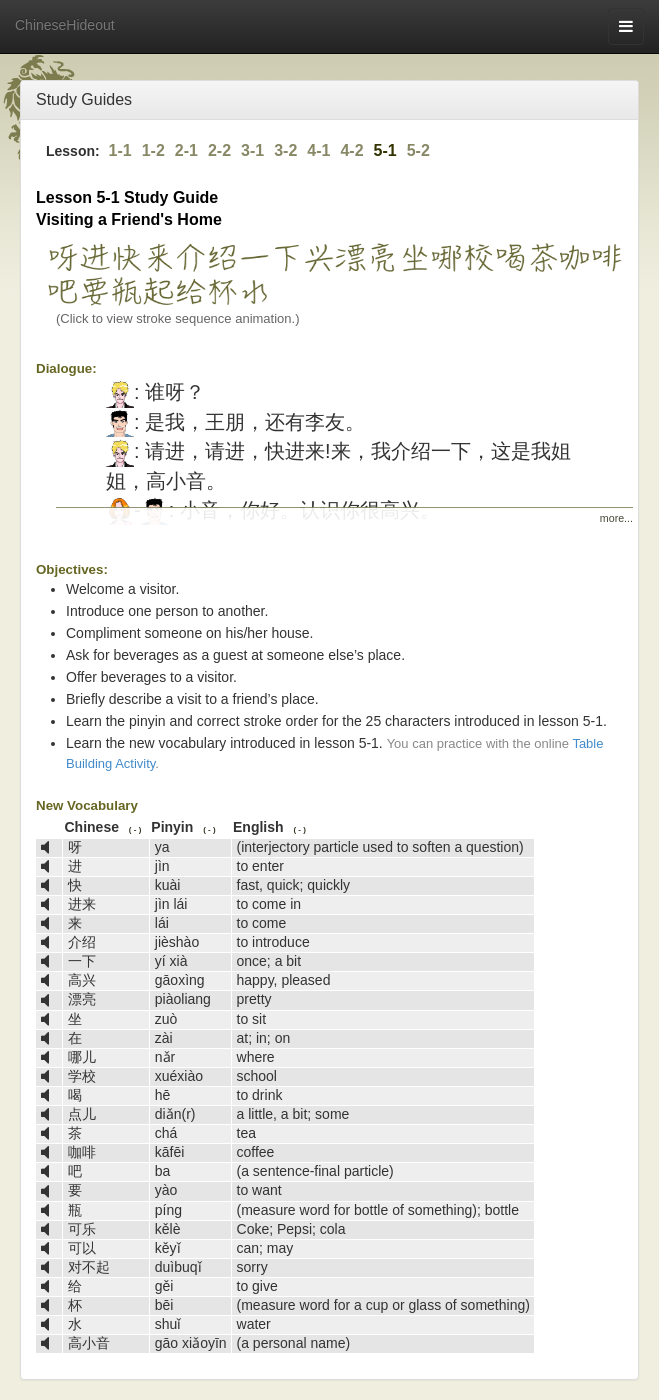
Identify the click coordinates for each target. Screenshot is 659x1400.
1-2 (153, 150)
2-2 (219, 150)
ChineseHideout (65, 25)
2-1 (186, 150)
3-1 (252, 150)
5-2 (418, 150)
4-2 (351, 150)
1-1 (120, 150)
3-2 (285, 150)
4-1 (318, 150)
